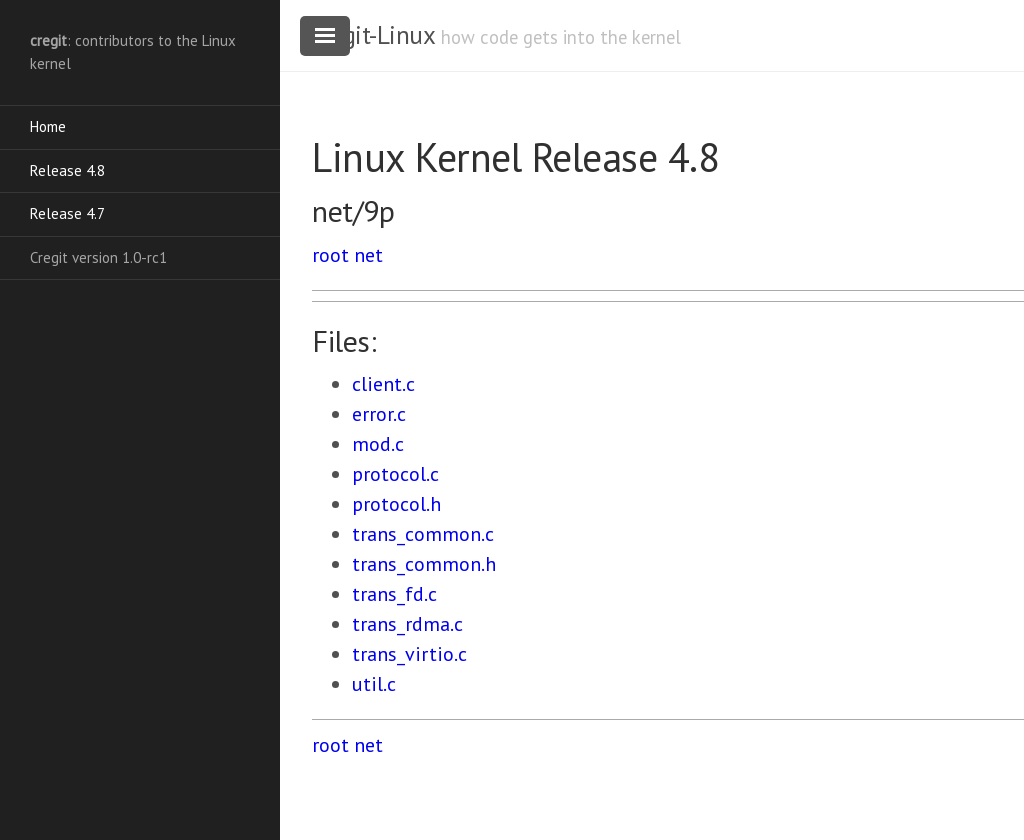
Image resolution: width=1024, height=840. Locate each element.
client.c (383, 384)
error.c (379, 414)
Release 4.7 (67, 213)
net (368, 255)
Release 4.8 (67, 170)
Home (48, 126)
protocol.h (396, 504)
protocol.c (395, 474)
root (330, 255)
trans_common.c (423, 534)
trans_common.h (424, 564)
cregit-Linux (373, 35)
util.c (374, 684)
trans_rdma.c (407, 624)
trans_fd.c (394, 594)
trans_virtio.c (409, 654)
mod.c (378, 444)
